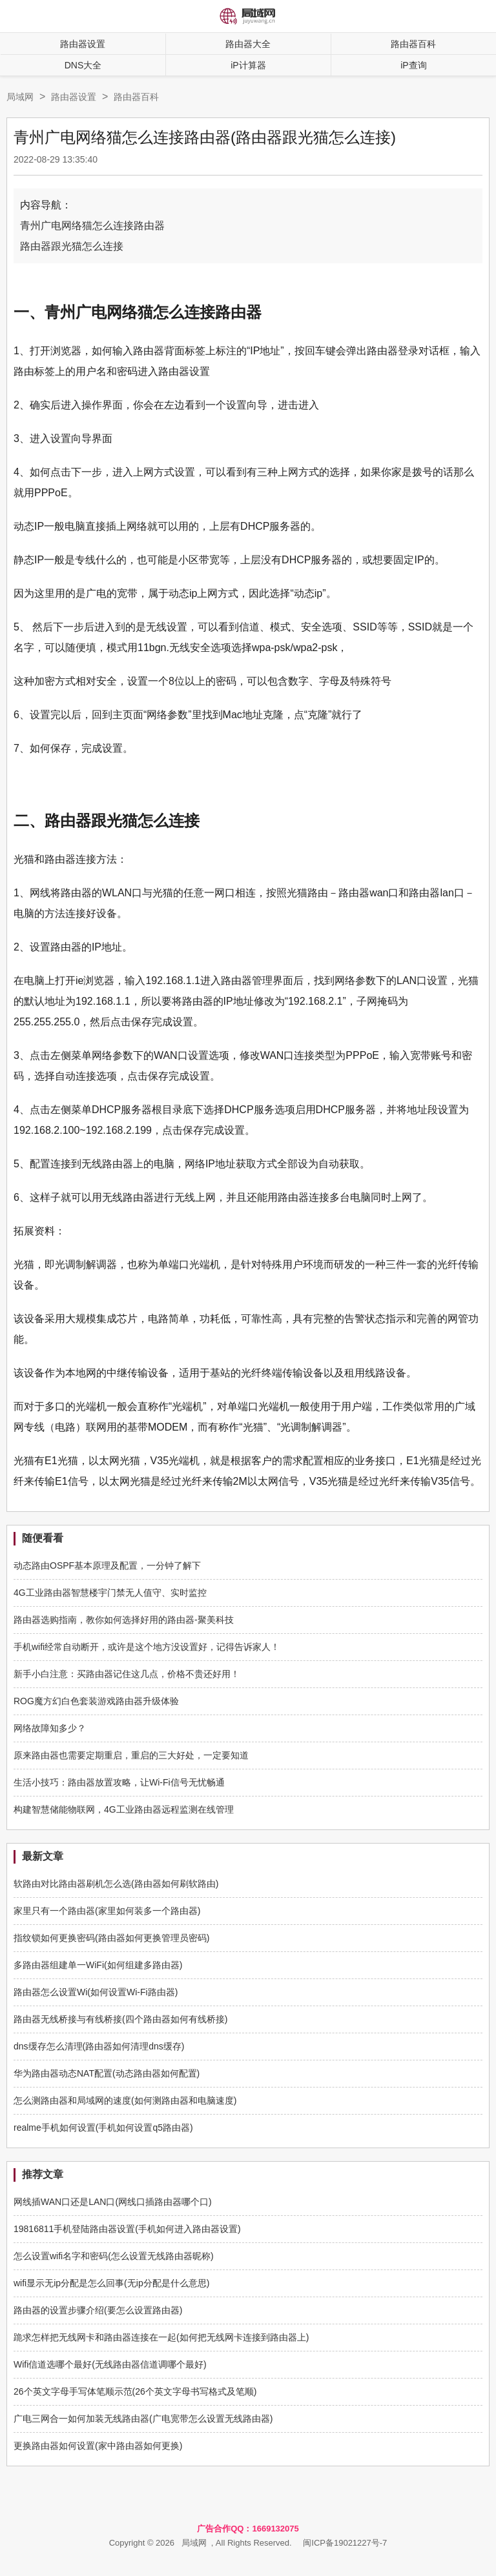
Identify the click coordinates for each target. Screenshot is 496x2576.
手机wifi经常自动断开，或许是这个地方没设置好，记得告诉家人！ (147, 1647)
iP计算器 (248, 65)
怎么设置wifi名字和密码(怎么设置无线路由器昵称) (114, 2256)
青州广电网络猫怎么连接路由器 (92, 225)
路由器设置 (82, 44)
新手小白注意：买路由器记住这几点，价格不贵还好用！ (127, 1674)
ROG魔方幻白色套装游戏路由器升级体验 (96, 1701)
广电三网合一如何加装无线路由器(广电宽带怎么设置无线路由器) (143, 2418)
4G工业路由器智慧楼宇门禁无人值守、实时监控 (110, 1592)
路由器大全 (248, 44)
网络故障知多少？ (50, 1728)
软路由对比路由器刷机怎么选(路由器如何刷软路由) (116, 1883)
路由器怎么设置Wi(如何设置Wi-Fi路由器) (96, 1992)
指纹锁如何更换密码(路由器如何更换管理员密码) (111, 1938)
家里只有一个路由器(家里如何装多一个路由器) (107, 1911)
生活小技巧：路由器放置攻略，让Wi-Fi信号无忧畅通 (119, 1782)
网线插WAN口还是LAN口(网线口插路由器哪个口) (113, 2202)
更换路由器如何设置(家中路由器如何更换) (98, 2445)
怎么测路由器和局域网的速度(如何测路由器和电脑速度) (125, 2100)
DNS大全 (83, 65)
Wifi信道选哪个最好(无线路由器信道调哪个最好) (110, 2364)
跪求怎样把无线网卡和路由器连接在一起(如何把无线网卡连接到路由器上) (161, 2337)
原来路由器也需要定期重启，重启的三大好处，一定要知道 (131, 1755)
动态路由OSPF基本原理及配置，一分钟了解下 (107, 1565)
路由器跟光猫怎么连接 (71, 246)
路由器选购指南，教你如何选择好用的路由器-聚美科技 (124, 1620)
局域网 (20, 97)
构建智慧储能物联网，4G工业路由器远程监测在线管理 (124, 1809)
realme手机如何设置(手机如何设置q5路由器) (103, 2127)
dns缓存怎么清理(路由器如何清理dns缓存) (99, 2046)
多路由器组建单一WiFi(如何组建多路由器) (98, 1965)
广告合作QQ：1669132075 (248, 2528)
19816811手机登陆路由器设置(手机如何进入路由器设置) (127, 2229)
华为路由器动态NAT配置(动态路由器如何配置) (107, 2073)
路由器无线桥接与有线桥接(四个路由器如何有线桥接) (120, 2019)
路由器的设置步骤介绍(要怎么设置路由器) (98, 2310)
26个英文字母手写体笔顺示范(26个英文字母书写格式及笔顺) (135, 2391)
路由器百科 (136, 97)
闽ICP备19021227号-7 (345, 2543)
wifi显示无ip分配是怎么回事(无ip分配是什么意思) (111, 2283)
